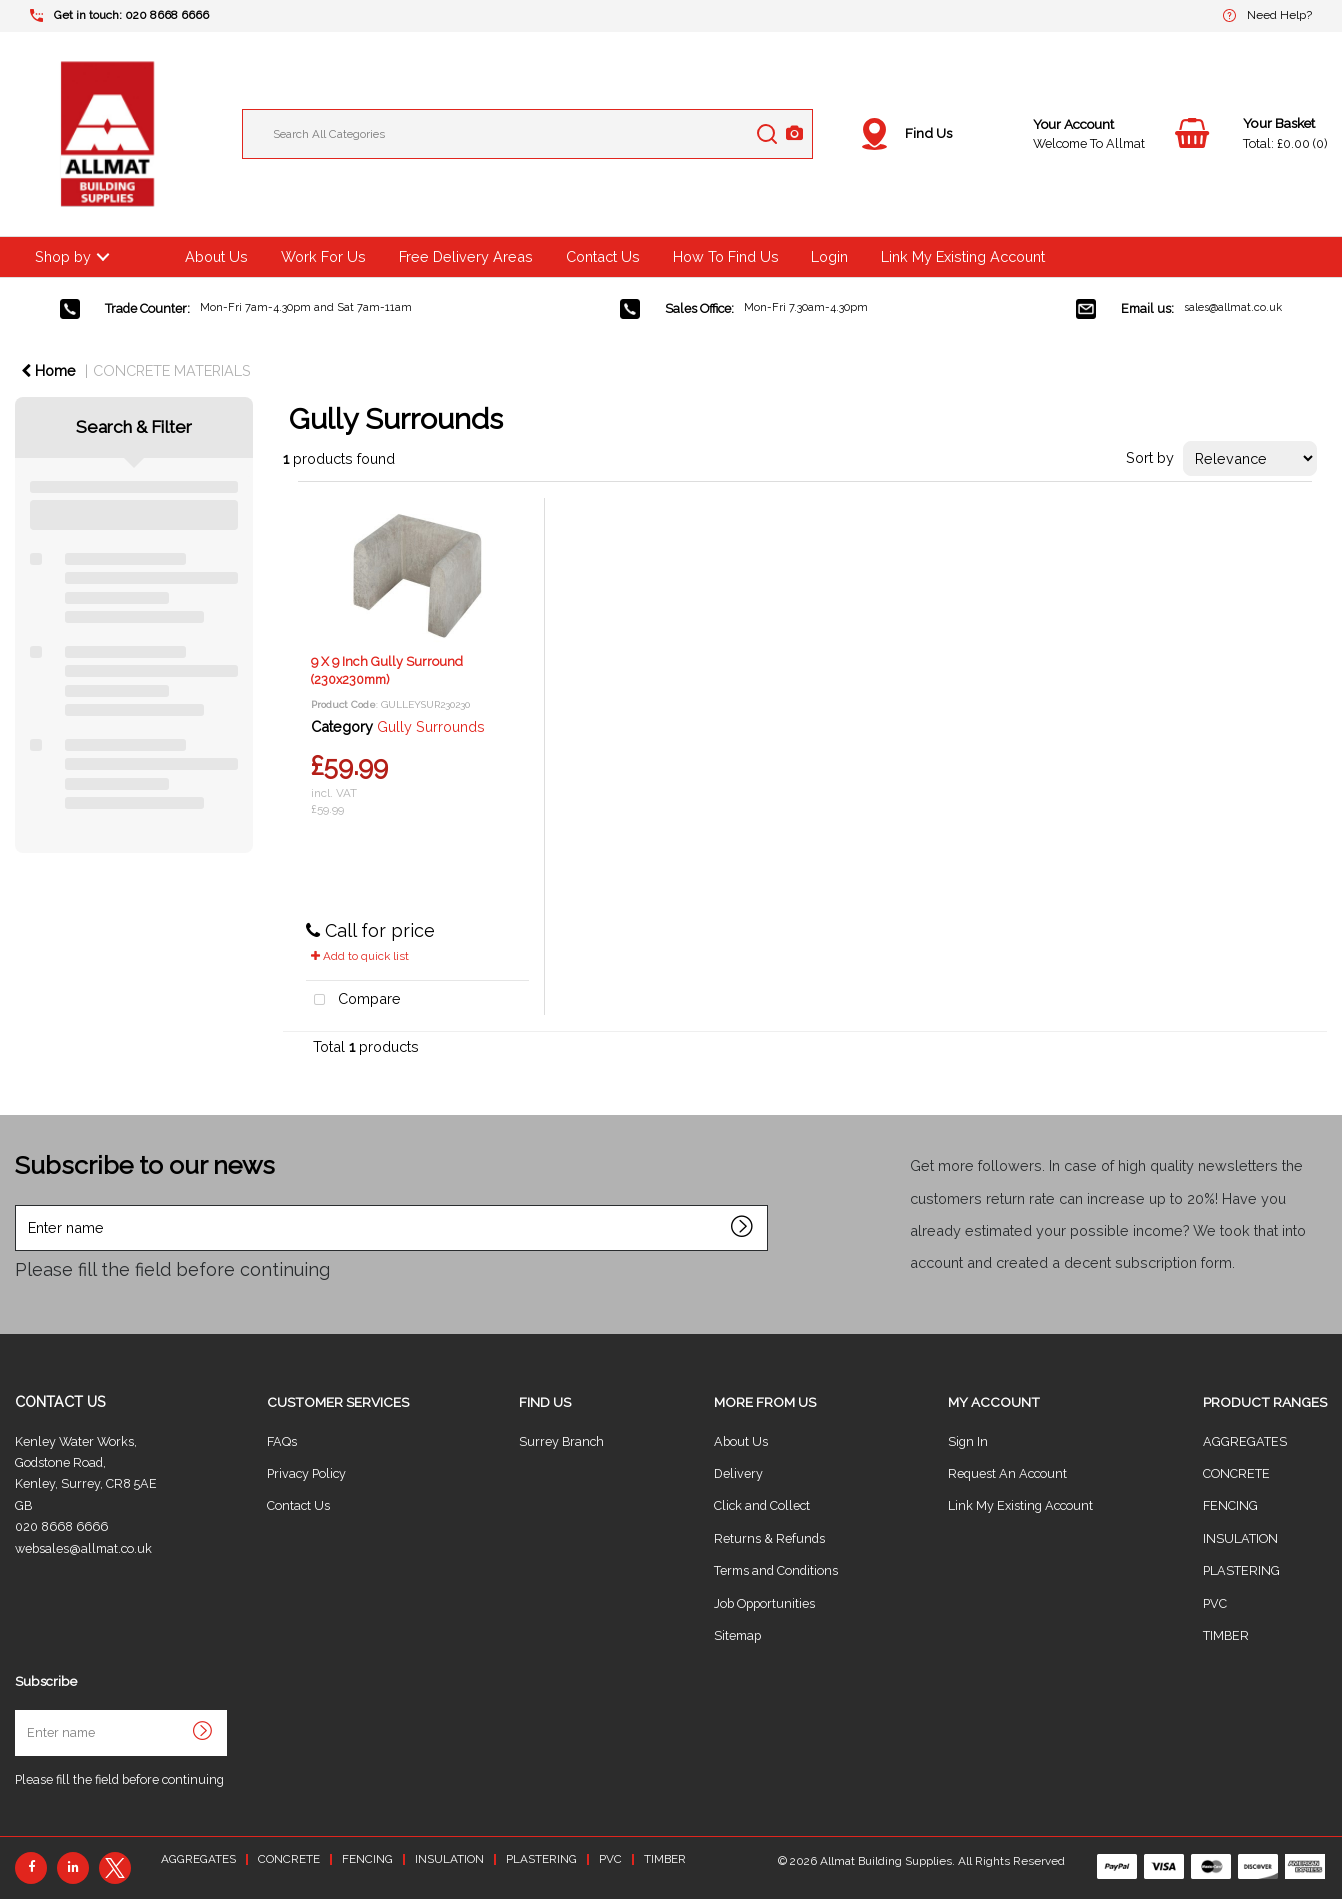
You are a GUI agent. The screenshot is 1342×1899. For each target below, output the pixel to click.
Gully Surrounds (431, 726)
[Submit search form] (767, 134)
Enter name (20, 1204)
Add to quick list (360, 956)
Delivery (738, 1473)
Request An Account (1007, 1473)
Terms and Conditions (776, 1570)
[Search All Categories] (527, 134)
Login (829, 256)
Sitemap (737, 1635)
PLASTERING (1241, 1570)
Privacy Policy (306, 1473)
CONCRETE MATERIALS (172, 370)
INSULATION (1240, 1538)
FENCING (1230, 1505)
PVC (1215, 1603)
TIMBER (1226, 1635)
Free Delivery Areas (466, 256)
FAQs (282, 1441)
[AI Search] (794, 134)
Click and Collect (762, 1505)
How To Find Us (726, 256)
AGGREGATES (1245, 1441)
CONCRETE (1236, 1473)
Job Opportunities (764, 1603)
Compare (354, 1000)
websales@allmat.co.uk (83, 1548)
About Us (216, 256)
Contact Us (603, 256)
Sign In (968, 1441)
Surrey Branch (561, 1441)
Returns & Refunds (769, 1538)
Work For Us (323, 256)
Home (48, 370)
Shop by (63, 256)
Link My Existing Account (963, 256)
